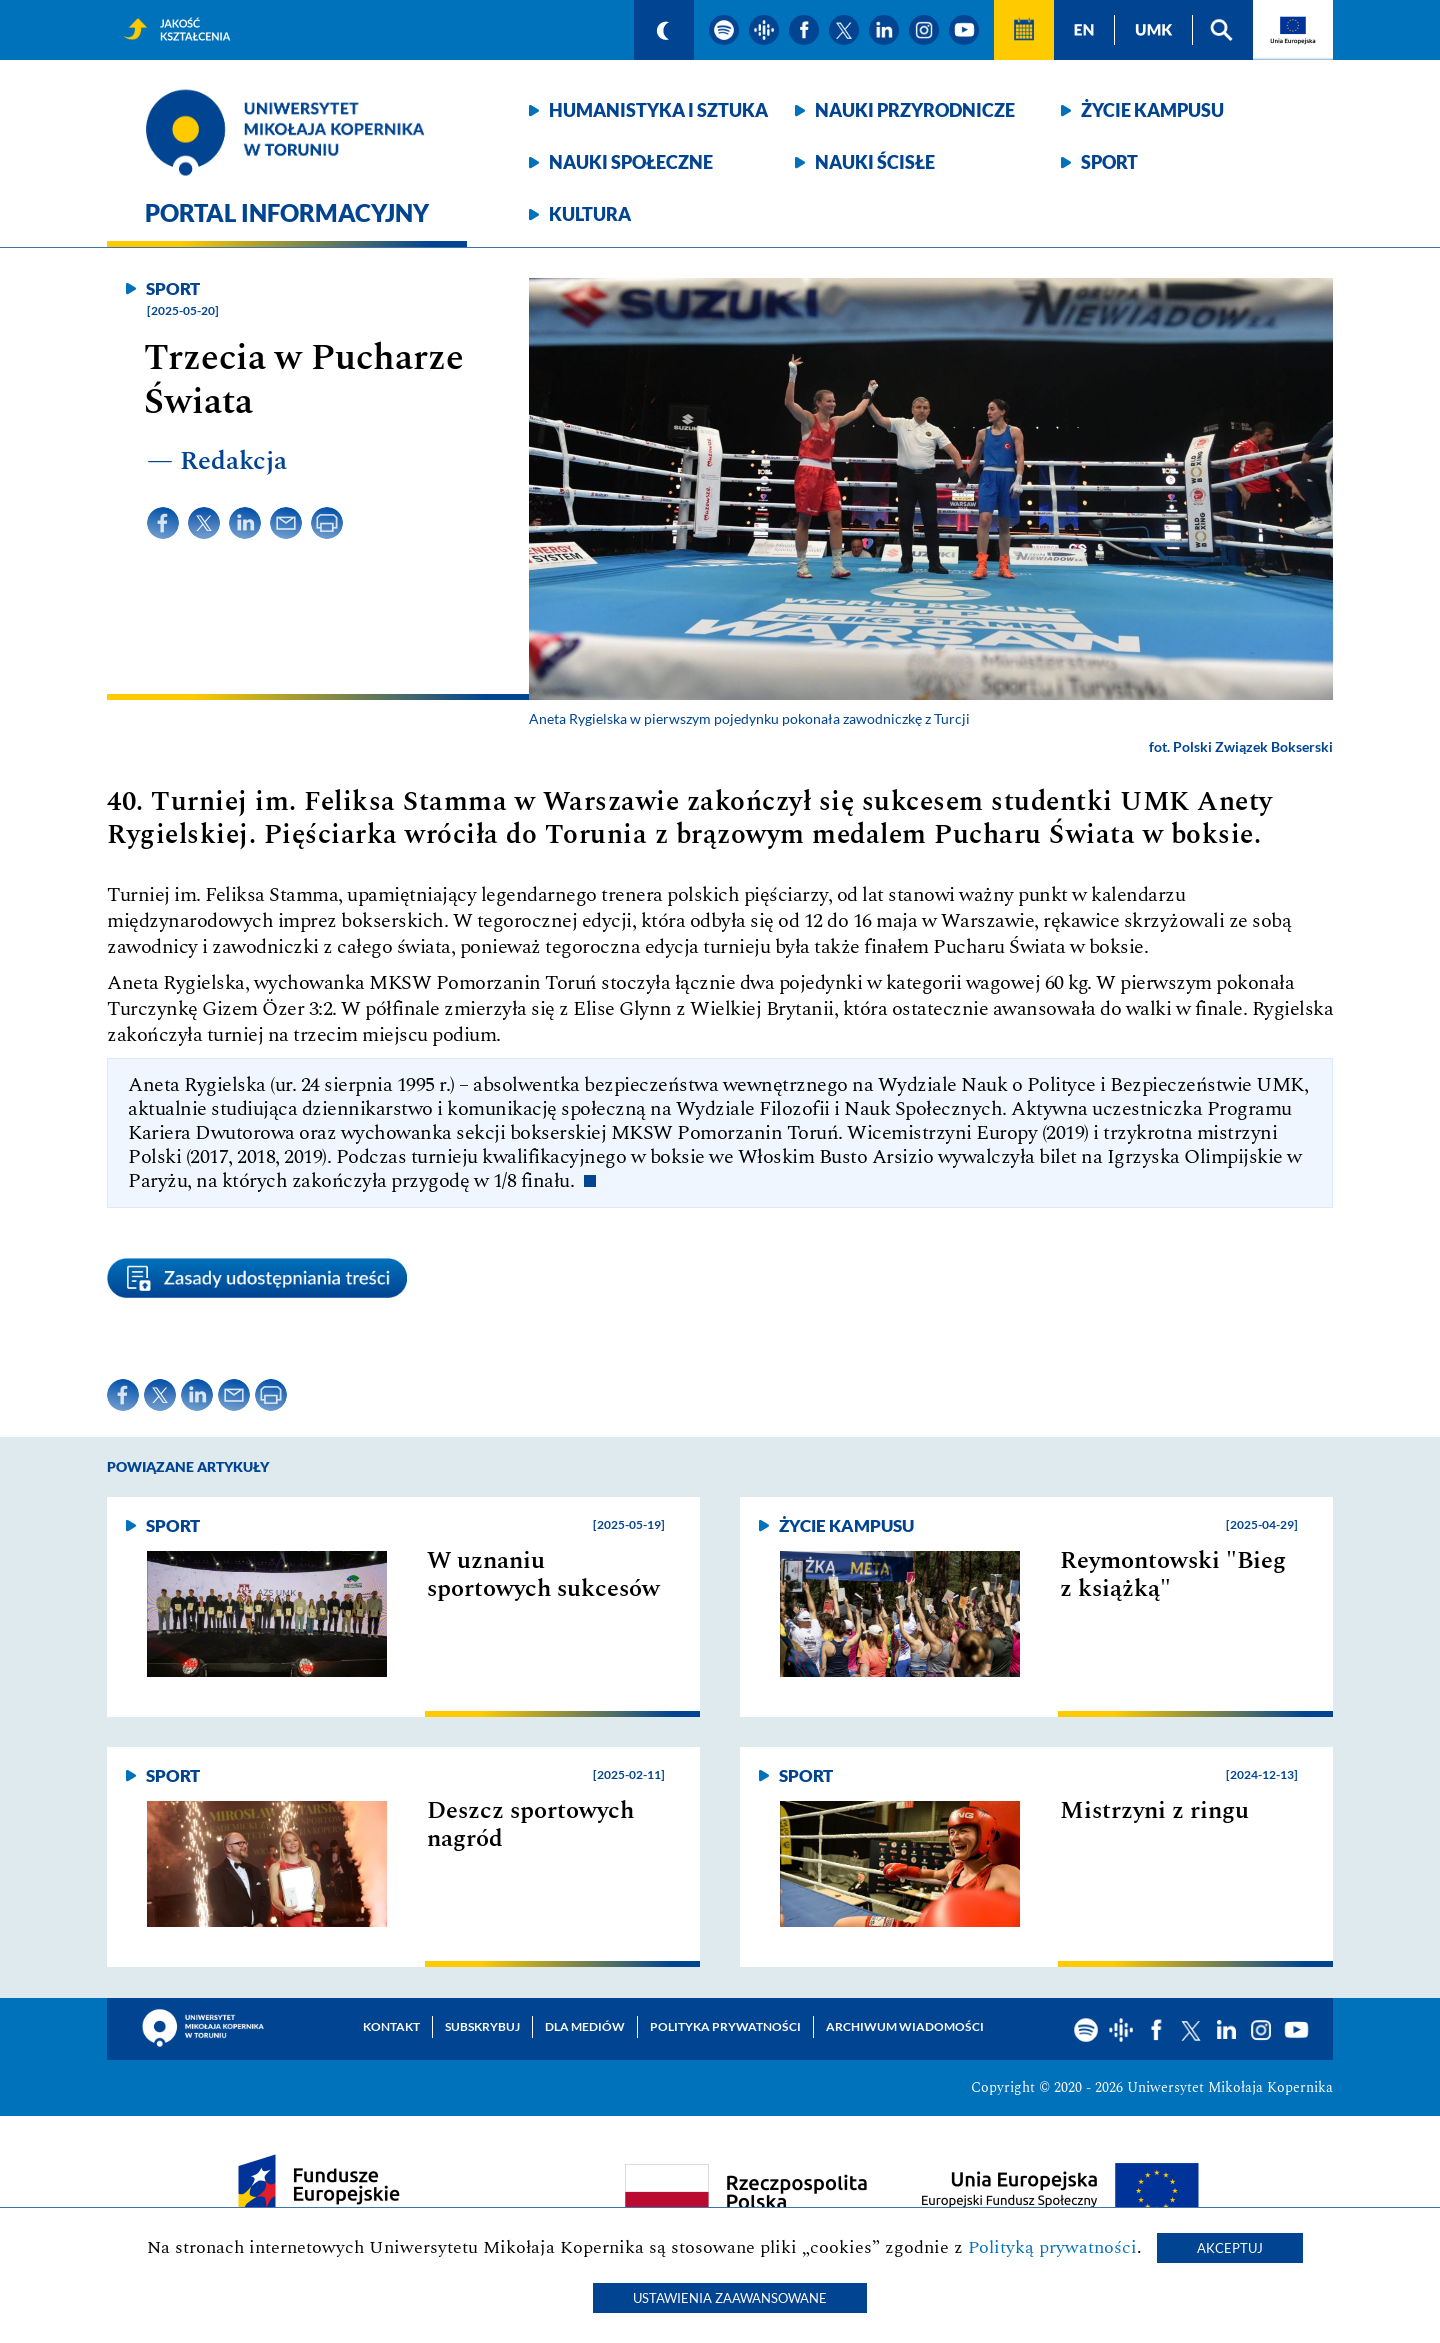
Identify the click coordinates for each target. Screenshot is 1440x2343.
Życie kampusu (1152, 110)
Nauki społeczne (631, 162)
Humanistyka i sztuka (658, 110)
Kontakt (391, 2026)
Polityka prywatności (725, 2026)
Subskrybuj (482, 2026)
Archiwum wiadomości (905, 2026)
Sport (1109, 162)
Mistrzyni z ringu (1154, 1811)
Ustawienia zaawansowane (730, 2298)
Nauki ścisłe (875, 162)
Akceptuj (1230, 2248)
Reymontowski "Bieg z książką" (1173, 1575)
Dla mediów (585, 2026)
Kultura (590, 214)
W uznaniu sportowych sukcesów (543, 1575)
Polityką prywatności (1052, 2247)
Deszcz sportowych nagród (530, 1825)
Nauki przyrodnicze (915, 110)
